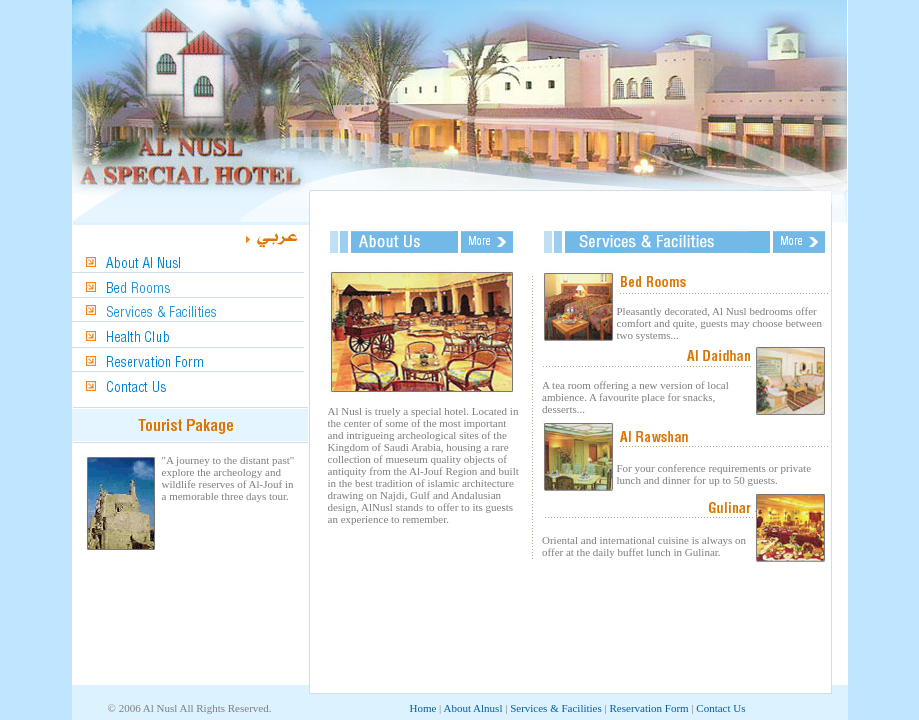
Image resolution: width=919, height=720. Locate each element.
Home (422, 708)
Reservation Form (649, 708)
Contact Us (720, 708)
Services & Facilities (556, 708)
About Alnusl (472, 708)
